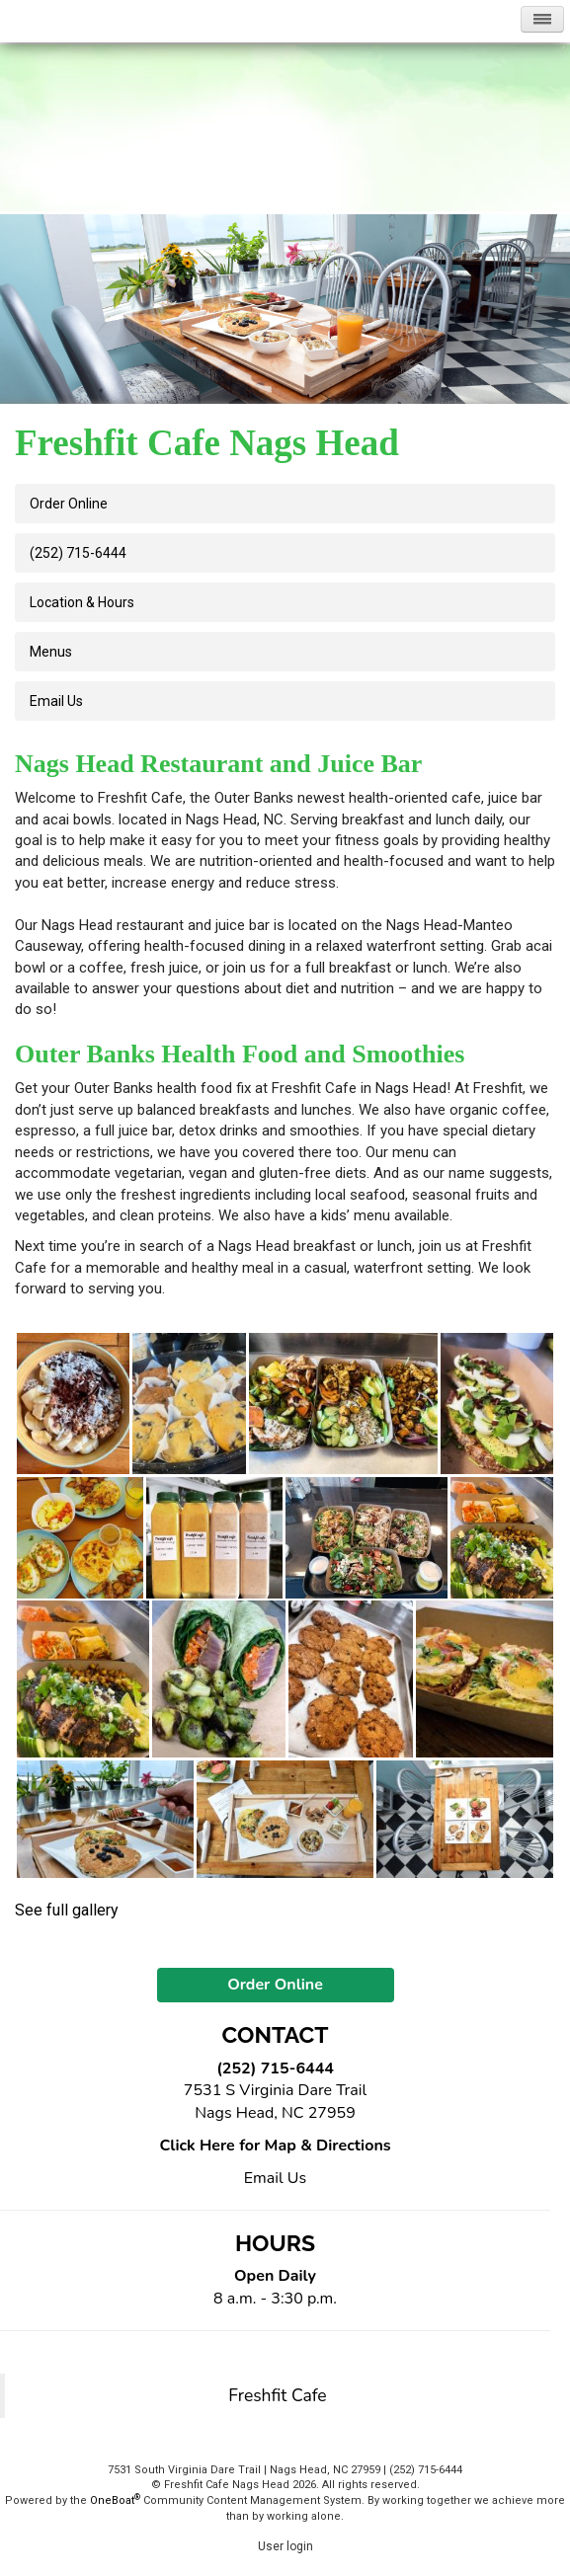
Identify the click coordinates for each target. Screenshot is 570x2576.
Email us (56, 701)
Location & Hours (82, 602)
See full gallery (67, 1910)
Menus (51, 652)
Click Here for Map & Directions (274, 2145)
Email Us (275, 2178)
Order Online (69, 503)
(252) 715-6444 (78, 553)
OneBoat (115, 2500)
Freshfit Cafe (277, 2395)
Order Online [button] (275, 1984)
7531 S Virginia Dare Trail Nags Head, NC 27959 (275, 2101)
